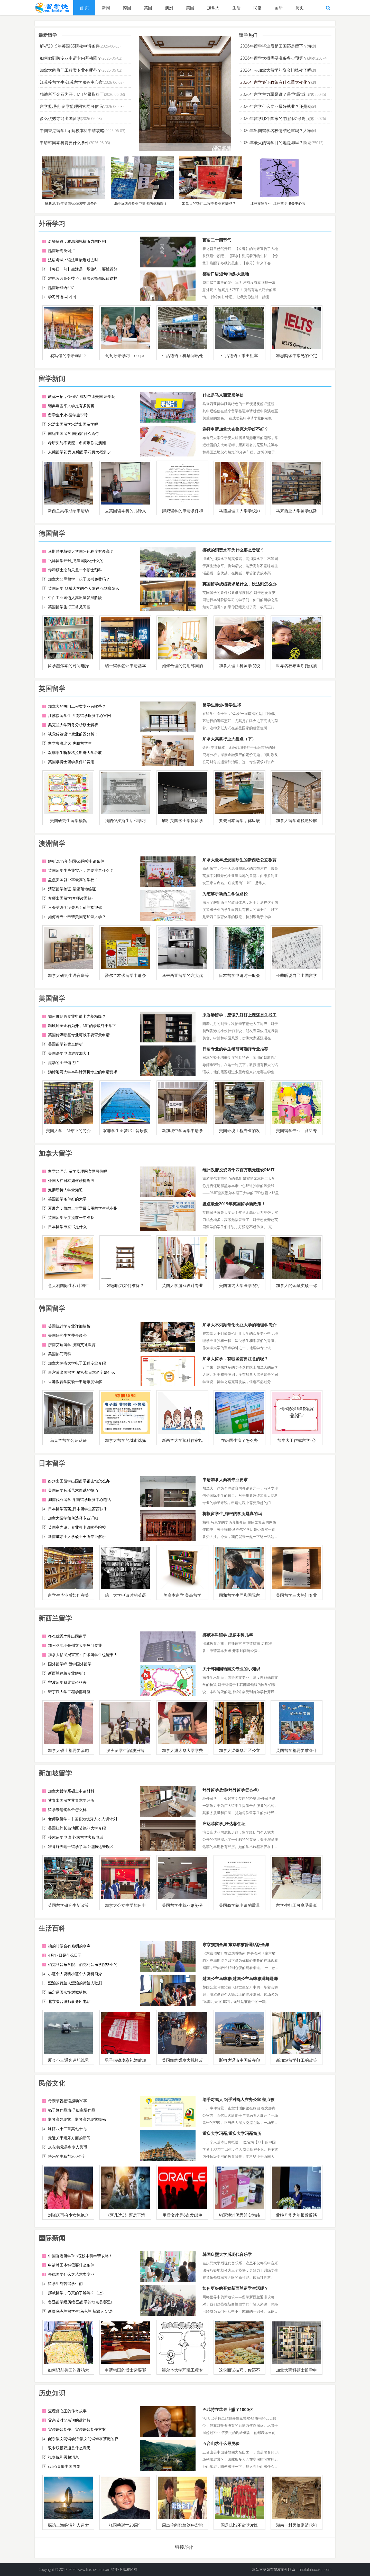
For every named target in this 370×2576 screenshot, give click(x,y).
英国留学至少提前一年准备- (72, 1217)
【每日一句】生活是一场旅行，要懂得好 (82, 269)
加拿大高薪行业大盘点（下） (229, 739)
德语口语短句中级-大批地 (225, 274)
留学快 (116, 2569)
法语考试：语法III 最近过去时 (73, 259)
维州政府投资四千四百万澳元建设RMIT (238, 1170)
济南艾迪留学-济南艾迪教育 (72, 1344)
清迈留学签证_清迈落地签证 (72, 888)
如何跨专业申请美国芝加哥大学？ (77, 916)
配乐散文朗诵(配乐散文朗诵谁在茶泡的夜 (83, 2438)
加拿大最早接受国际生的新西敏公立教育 (239, 860)
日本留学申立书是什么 (67, 1226)
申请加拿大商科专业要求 (225, 1479)
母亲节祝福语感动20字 (67, 2100)
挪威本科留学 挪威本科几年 (227, 1635)
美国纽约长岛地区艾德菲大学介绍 (77, 1828)
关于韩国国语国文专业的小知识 (231, 1669)
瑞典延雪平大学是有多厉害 (71, 405)
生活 (236, 8)
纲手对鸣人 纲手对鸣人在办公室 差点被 (238, 2099)
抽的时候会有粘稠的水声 (69, 1945)
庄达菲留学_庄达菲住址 (223, 1823)
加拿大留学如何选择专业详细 (73, 1517)
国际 (278, 8)
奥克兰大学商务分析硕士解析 (73, 724)
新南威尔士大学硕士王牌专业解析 (77, 1536)
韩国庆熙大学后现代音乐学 (227, 2254)
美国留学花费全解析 (65, 1044)
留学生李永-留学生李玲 (68, 414)
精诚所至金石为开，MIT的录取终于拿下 (82, 1025)
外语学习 (52, 223)
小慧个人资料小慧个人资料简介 (75, 1973)
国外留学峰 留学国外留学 (69, 1663)
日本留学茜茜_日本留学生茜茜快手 (77, 1508)
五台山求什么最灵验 (220, 2443)
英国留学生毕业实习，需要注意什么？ (81, 870)
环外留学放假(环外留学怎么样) (230, 1790)
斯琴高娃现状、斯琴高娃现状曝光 (77, 2119)
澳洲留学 (52, 843)
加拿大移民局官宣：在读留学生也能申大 (82, 1654)
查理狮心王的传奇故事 (67, 2410)
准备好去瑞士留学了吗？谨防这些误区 (81, 1846)
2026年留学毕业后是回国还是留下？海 (275, 46)
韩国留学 (52, 1308)
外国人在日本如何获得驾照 (71, 1180)
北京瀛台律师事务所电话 (69, 2001)
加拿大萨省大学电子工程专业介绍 (77, 1363)
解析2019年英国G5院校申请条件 (70, 46)
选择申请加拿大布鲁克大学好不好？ (235, 429)
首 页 (84, 8)
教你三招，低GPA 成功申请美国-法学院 (81, 396)
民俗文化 (52, 2083)
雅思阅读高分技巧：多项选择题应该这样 (82, 278)
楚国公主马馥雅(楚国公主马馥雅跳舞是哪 (240, 1978)
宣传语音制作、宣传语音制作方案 (77, 2429)
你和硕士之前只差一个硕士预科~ (76, 569)
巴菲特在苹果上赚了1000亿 (227, 2409)
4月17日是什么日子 (65, 1955)
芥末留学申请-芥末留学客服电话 (75, 1837)
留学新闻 (52, 378)
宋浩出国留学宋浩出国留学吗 (73, 424)
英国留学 (52, 688)
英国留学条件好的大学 (67, 1198)
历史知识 (52, 2392)
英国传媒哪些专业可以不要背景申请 (79, 1034)
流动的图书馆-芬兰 (64, 1062)
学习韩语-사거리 (62, 296)
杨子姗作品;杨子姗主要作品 (71, 2110)
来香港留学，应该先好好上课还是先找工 (239, 1015)
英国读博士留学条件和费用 (71, 761)
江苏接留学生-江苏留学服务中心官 (71, 82)
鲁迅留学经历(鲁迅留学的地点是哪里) (80, 2301)
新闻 (106, 8)
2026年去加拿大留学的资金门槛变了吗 (275, 70)
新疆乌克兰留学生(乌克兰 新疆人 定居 (80, 2311)
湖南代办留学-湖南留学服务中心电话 (79, 1499)
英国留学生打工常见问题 (69, 606)
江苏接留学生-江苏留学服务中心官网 (79, 715)
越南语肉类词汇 (61, 250)
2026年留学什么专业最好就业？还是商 (275, 106)
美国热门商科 (59, 1353)
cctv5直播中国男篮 (64, 2466)
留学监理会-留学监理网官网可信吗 (71, 106)
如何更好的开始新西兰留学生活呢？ (235, 2288)
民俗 (257, 8)
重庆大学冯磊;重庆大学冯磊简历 (231, 2133)
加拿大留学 (55, 1153)
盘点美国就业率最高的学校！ (73, 879)
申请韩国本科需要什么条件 (64, 142)
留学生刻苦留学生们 (65, 2283)
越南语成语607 (61, 287)
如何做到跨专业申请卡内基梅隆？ (70, 58)
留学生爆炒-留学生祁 (221, 705)
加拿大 (213, 8)
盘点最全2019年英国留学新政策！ (233, 1204)
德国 (127, 8)
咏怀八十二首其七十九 (67, 2128)
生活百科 (52, 1928)
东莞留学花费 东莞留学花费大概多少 (79, 451)
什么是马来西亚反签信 (223, 395)
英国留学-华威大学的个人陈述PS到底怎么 (83, 588)
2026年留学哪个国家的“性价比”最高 (273, 118)
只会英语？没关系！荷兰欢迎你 (75, 907)
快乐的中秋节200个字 (67, 2156)
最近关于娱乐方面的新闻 (69, 2137)
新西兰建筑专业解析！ (67, 1673)
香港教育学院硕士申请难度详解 (75, 1381)
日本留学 (52, 1463)
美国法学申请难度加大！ (69, 1053)
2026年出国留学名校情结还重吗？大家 (275, 130)
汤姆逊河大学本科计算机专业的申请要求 (82, 1071)
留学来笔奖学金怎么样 (67, 1809)
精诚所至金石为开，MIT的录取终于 (72, 94)
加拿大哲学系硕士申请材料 (71, 1791)
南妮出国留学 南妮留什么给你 (73, 433)
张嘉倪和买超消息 (63, 2457)
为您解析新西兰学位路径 (225, 894)
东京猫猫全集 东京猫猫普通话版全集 (235, 1944)
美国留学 (52, 998)
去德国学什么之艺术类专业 (71, 2274)
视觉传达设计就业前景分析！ (73, 733)
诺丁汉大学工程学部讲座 (69, 1691)
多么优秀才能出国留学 (60, 118)
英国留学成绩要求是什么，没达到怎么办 (239, 584)
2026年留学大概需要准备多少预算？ (273, 58)
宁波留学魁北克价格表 (67, 1682)
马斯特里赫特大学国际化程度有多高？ (81, 551)
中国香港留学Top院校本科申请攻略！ (80, 2255)
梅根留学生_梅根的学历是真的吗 (232, 1513)
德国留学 (52, 533)
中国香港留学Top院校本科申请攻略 (72, 130)
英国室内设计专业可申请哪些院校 (77, 1527)
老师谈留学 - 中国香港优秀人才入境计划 (82, 1818)
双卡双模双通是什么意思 (69, 2447)
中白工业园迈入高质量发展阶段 (75, 597)
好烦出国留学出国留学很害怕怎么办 (79, 1480)
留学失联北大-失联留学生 (70, 743)
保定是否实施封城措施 (67, 1992)
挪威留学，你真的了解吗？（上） (77, 2292)
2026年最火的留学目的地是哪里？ (271, 142)
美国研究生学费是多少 (67, 1335)
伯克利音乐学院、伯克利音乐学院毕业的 (82, 1964)
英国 (148, 8)
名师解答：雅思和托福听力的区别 (77, 241)
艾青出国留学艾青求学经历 (71, 1800)
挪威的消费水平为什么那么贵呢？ (233, 550)
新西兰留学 (55, 1618)
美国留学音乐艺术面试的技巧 (73, 1490)
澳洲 (169, 8)
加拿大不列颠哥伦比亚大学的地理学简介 (239, 1325)
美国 (190, 8)
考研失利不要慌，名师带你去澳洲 (77, 442)
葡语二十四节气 (216, 240)
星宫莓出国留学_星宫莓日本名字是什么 (81, 1372)
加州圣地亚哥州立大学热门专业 (75, 1645)
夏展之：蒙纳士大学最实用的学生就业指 (82, 1208)
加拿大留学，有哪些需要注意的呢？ (235, 1358)
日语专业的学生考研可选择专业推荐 (235, 1049)
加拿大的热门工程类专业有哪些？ (70, 70)
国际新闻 (52, 2238)
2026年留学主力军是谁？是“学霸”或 (273, 94)
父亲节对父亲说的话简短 (69, 2420)
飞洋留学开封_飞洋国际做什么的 (76, 560)
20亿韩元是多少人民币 (67, 2147)
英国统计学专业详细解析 (69, 1326)
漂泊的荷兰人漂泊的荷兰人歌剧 (75, 1982)
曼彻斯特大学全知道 (65, 1189)
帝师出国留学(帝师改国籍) (70, 898)
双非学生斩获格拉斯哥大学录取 (75, 752)
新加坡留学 (55, 1773)
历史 (299, 8)
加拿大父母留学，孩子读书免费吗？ (79, 579)
